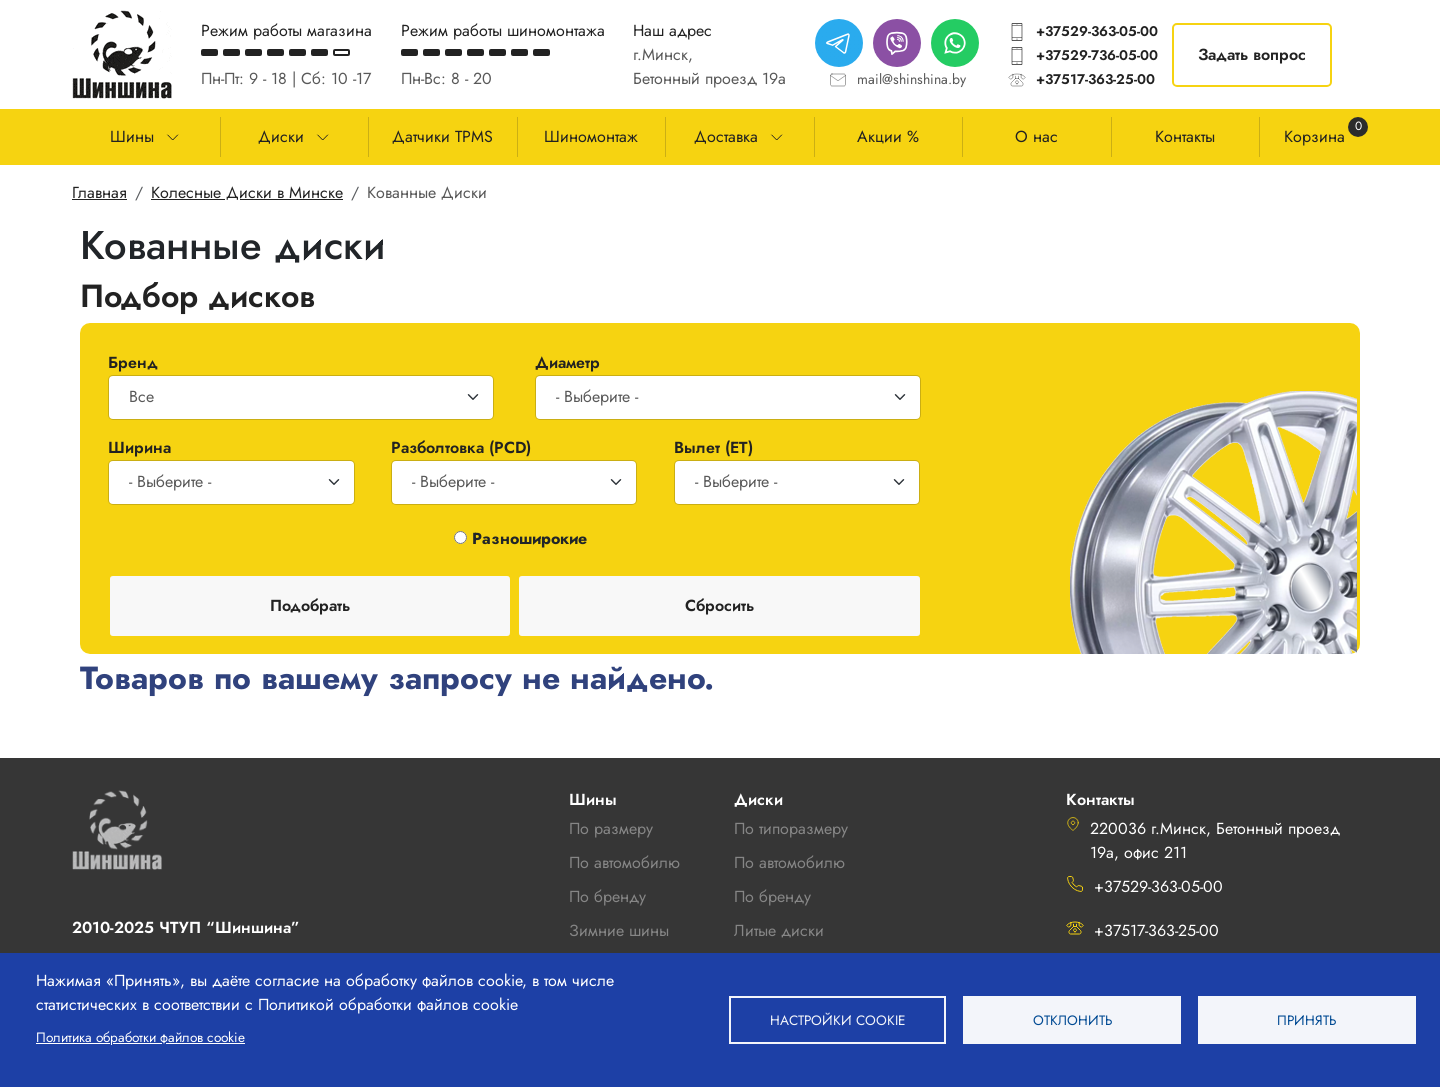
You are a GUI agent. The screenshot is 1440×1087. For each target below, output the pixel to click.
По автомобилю (624, 862)
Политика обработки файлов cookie (140, 1037)
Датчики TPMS (442, 136)
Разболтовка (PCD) (461, 447)
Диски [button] (281, 136)
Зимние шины (619, 930)
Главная (99, 192)
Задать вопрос (1252, 54)
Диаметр (567, 362)
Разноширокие (529, 538)
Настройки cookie (837, 1020)
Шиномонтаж (591, 136)
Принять (1306, 1020)
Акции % (888, 136)
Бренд (133, 362)
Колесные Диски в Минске (247, 192)
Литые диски (779, 930)
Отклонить (1072, 1020)
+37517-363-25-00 (1095, 79)
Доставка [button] (726, 136)
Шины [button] (132, 136)
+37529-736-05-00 (1097, 55)
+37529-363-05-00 (1097, 31)
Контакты (1185, 136)
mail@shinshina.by (911, 79)
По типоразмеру (791, 828)
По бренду (772, 896)
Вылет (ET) (713, 447)
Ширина (139, 447)
